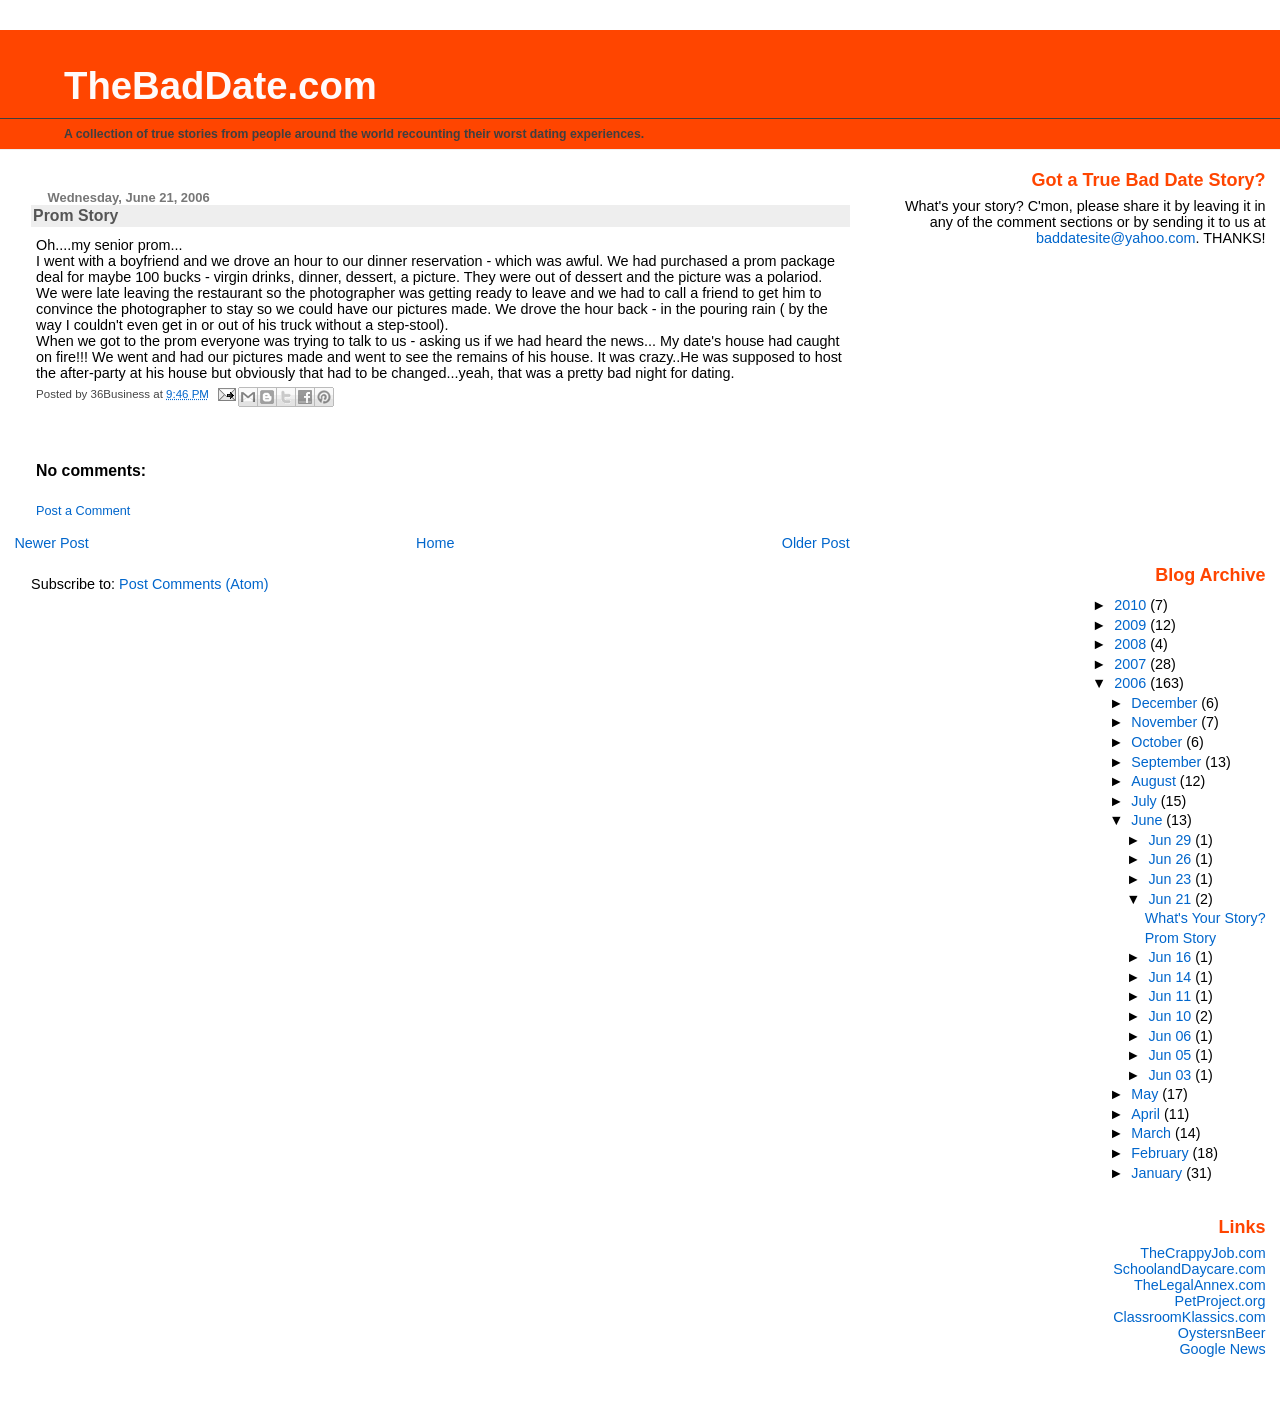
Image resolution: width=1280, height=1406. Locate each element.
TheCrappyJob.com (1202, 1253)
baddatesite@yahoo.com (1115, 238)
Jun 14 (1171, 977)
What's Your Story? (1205, 918)
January (1158, 1173)
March (1153, 1133)
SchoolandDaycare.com (1189, 1269)
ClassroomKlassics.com (1189, 1317)
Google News (1222, 1349)
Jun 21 (1171, 899)
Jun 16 (1171, 957)
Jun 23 (1171, 879)
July (1145, 801)
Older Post (816, 543)
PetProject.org (1220, 1301)
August (1155, 781)
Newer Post (51, 543)
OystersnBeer (1222, 1333)
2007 (1132, 664)
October (1158, 742)
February (1161, 1153)
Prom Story (1180, 938)
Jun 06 (1171, 1036)
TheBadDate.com (220, 85)
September (1168, 762)
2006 (1132, 683)
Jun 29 (1171, 840)
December (1166, 703)
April (1147, 1114)
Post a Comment (83, 511)
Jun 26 (1171, 859)
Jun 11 (1171, 996)
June (1148, 820)
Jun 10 (1171, 1016)
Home (435, 543)
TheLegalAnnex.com (1200, 1285)
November (1166, 722)
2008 (1132, 644)
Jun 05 (1171, 1055)
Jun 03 (1171, 1075)
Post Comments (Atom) (194, 584)
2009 (1132, 625)
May (1146, 1094)
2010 (1132, 605)
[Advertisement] (1141, 404)
